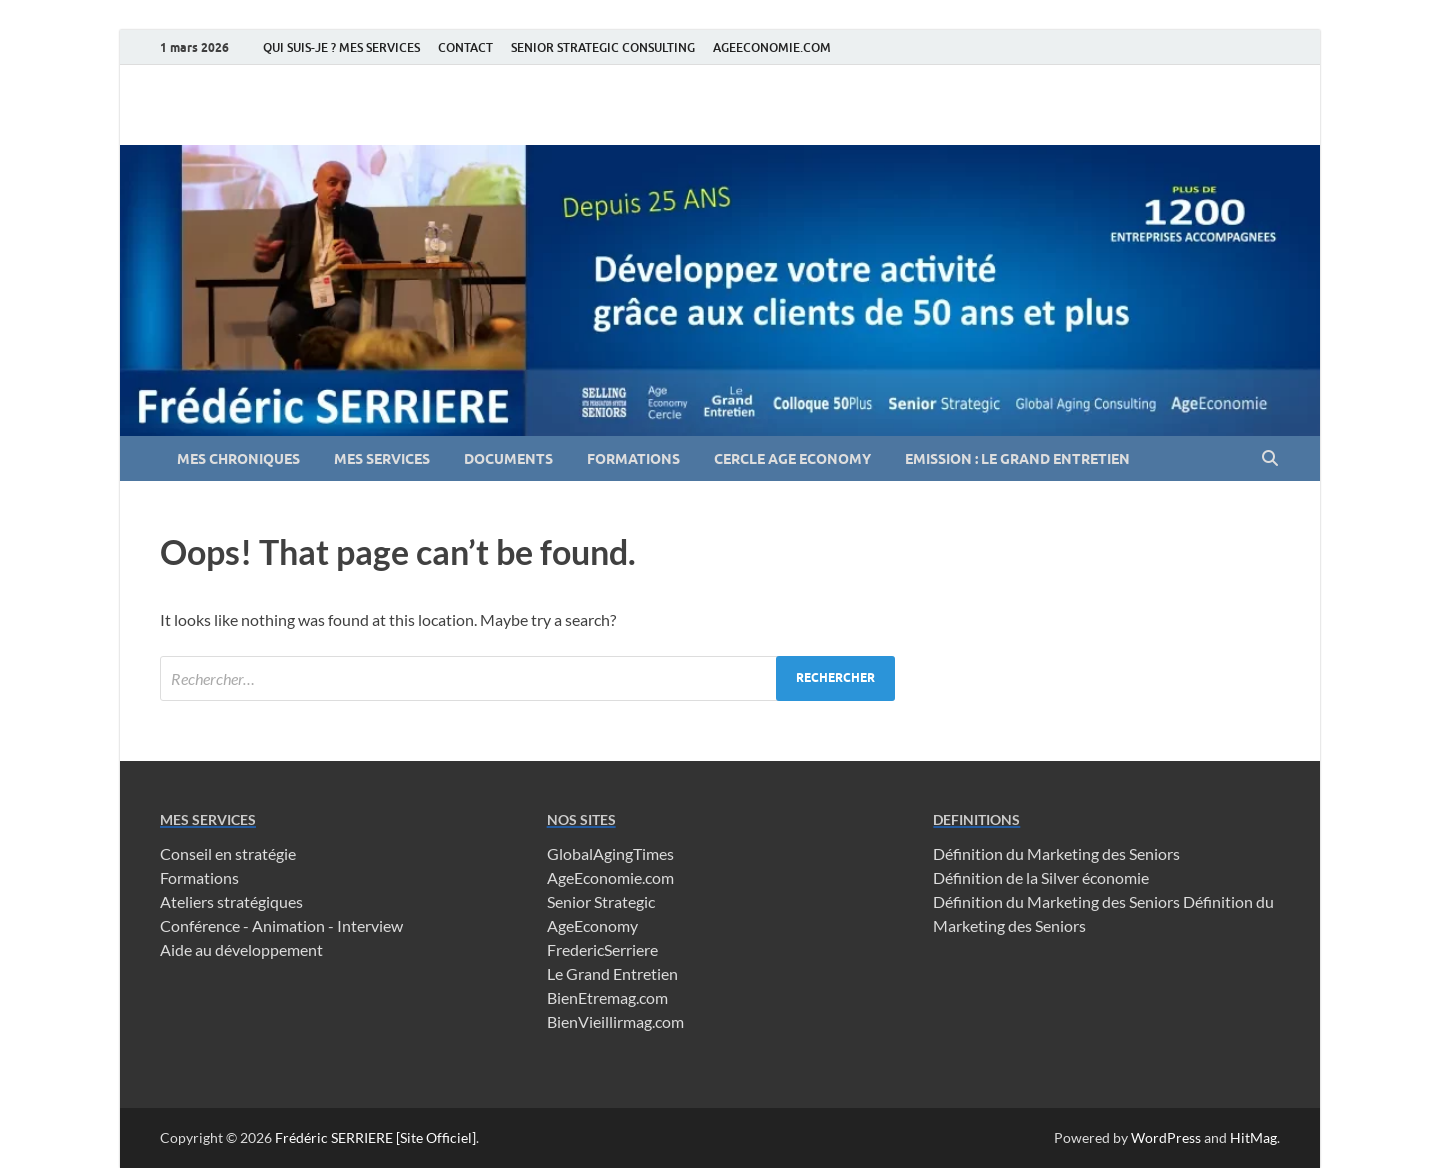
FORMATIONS (633, 459)
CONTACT (465, 47)
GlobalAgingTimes (610, 853)
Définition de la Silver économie (1041, 877)
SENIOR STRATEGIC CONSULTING (603, 47)
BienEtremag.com (607, 997)
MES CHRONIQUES (238, 459)
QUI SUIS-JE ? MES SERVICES (341, 47)
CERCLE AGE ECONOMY (792, 459)
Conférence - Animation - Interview (281, 925)
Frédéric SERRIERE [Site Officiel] (375, 1137)
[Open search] (1270, 459)
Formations (199, 877)
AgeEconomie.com (610, 877)
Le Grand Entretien (612, 973)
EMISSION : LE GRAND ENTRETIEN (1017, 459)
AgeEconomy (592, 925)
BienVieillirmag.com (615, 1021)
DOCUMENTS (508, 459)
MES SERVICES (382, 459)
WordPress (1166, 1137)
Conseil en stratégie (228, 853)
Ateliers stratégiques (231, 901)
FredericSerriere (602, 949)
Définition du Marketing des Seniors (1056, 853)
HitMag (1253, 1137)
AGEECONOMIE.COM (772, 47)
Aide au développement (241, 949)
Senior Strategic (601, 901)
